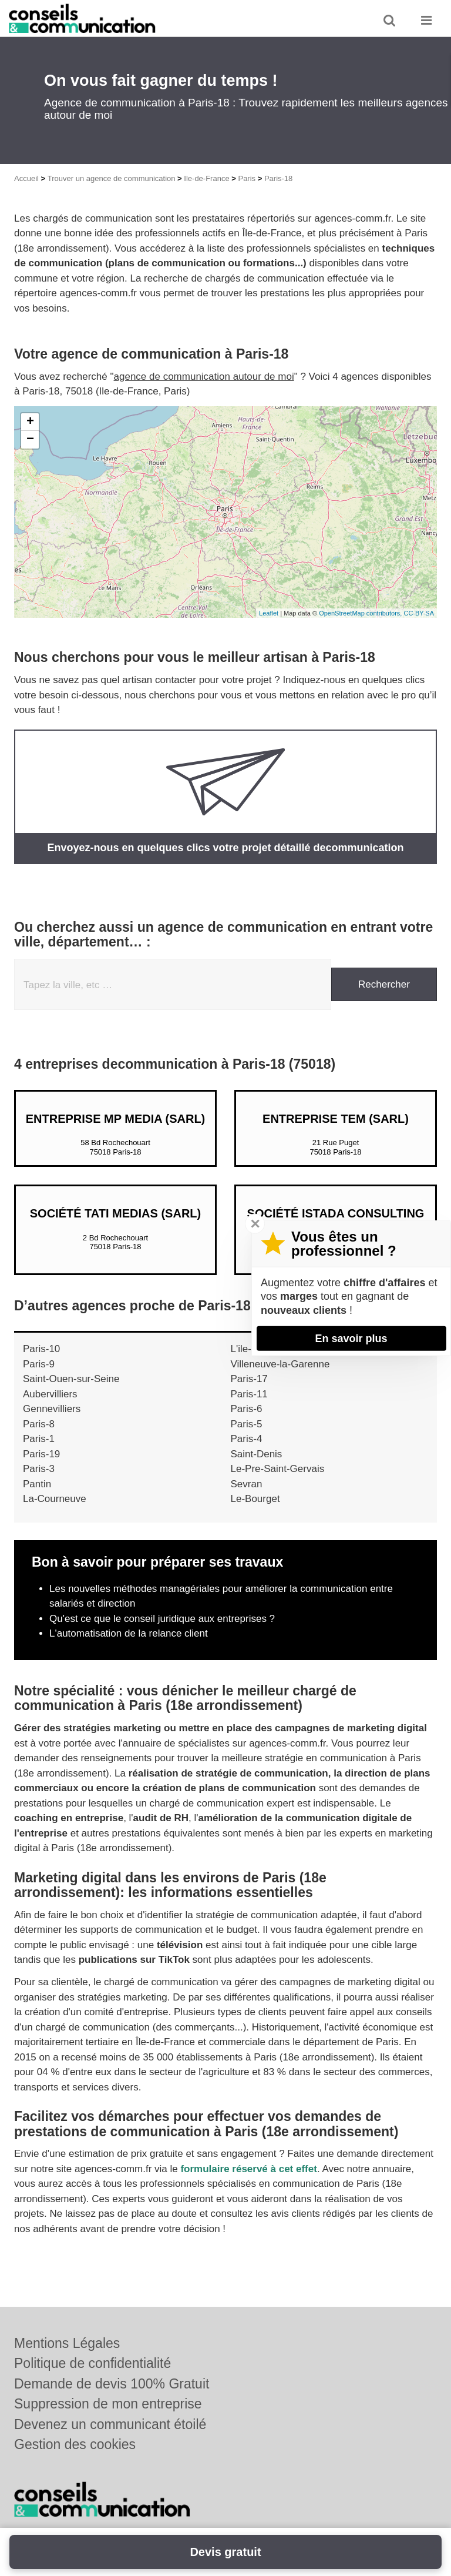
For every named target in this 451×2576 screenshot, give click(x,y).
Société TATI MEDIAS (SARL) (115, 1213)
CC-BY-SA (418, 613)
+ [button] (30, 422)
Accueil (26, 178)
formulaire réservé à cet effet (248, 2168)
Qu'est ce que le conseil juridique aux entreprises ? (162, 1618)
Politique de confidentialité (92, 2363)
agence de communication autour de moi (204, 376)
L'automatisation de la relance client (128, 1633)
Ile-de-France (206, 178)
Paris (246, 178)
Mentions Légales (67, 2343)
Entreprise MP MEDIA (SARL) (116, 1118)
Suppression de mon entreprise (108, 2403)
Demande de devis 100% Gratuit (111, 2383)
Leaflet (268, 613)
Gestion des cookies (75, 2444)
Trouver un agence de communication (112, 178)
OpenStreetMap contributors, (361, 613)
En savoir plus (351, 1338)
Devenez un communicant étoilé (110, 2424)
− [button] (30, 440)
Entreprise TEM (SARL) (335, 1118)
